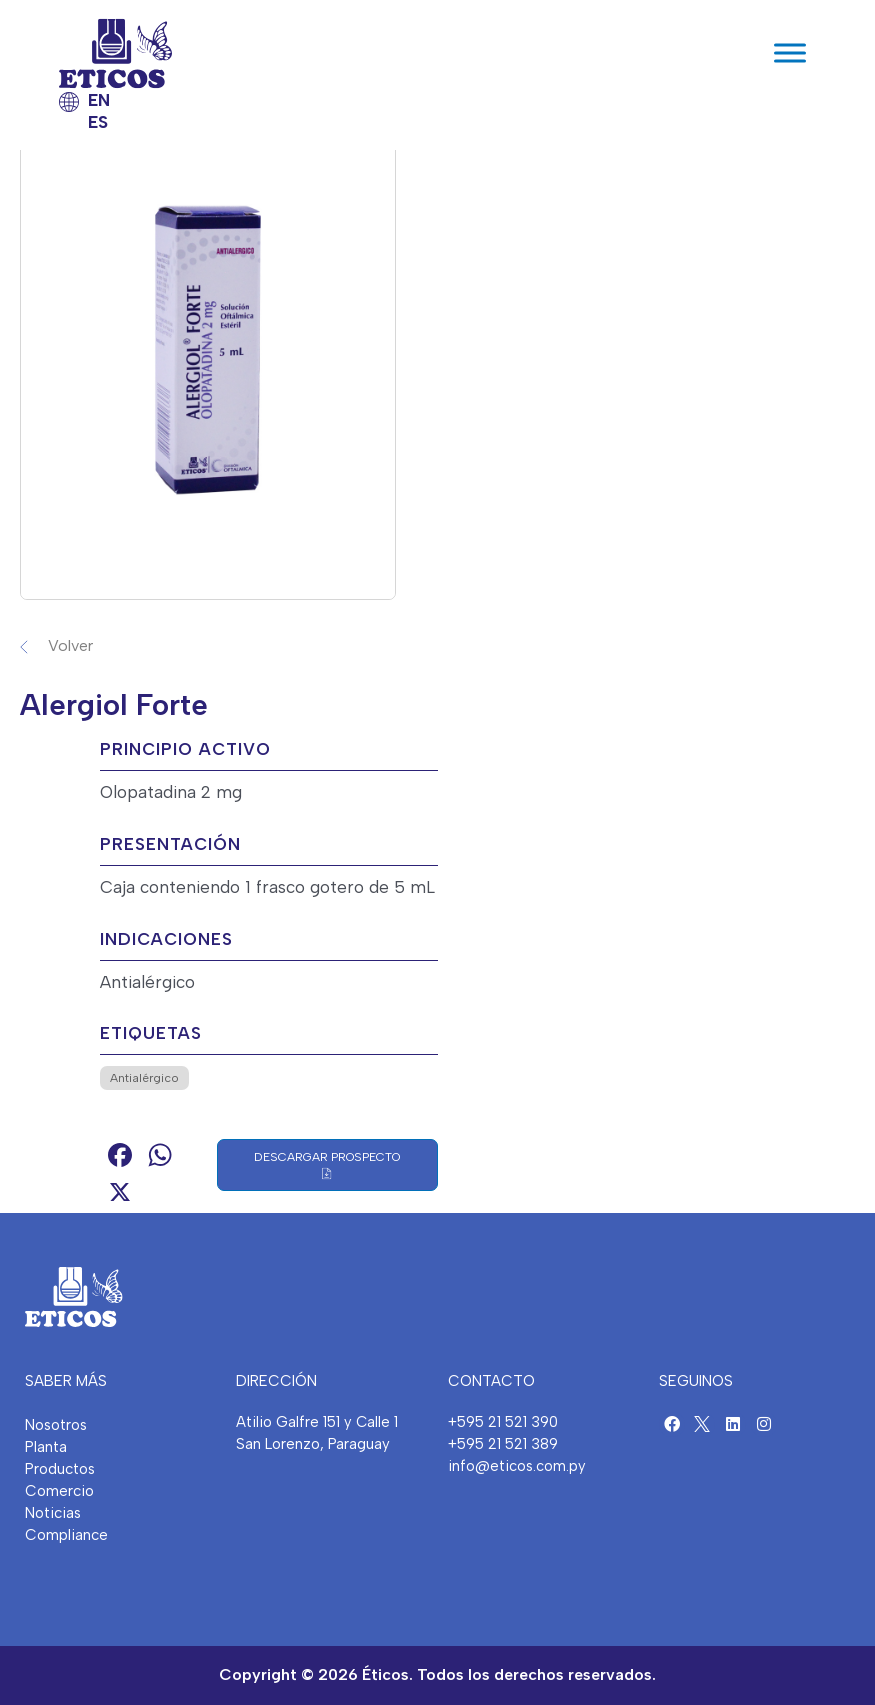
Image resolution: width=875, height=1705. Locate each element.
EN (99, 100)
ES (98, 122)
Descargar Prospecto (327, 1165)
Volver (70, 645)
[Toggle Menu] (790, 53)
